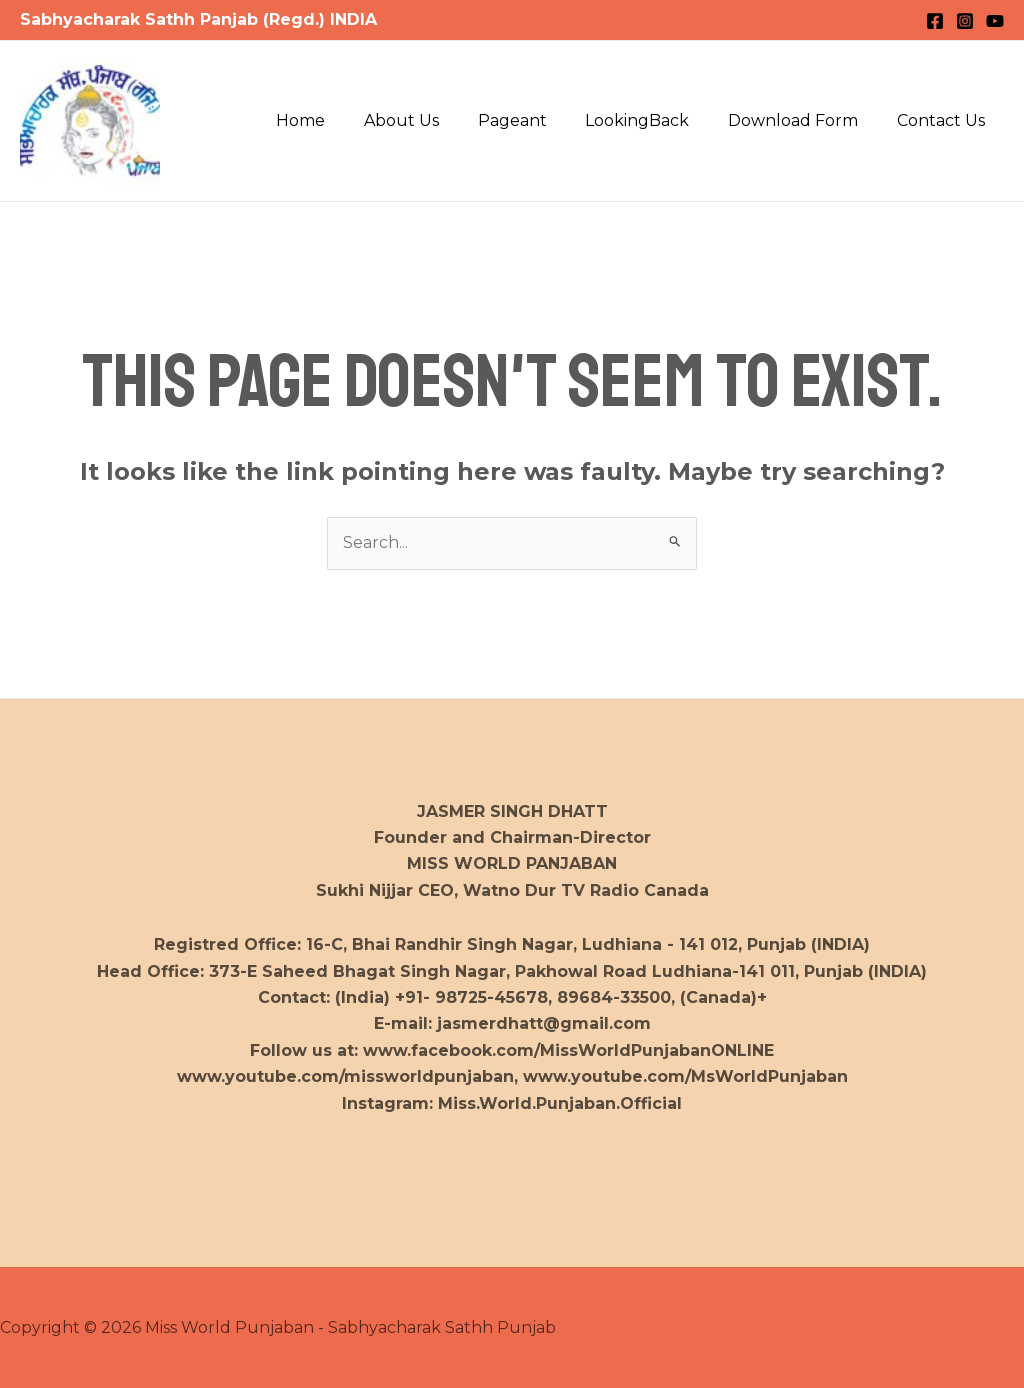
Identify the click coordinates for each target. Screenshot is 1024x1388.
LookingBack (654, 120)
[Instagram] (965, 21)
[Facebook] (935, 21)
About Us (431, 120)
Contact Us (944, 120)
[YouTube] (995, 21)
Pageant (535, 120)
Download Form (803, 120)
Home (337, 120)
